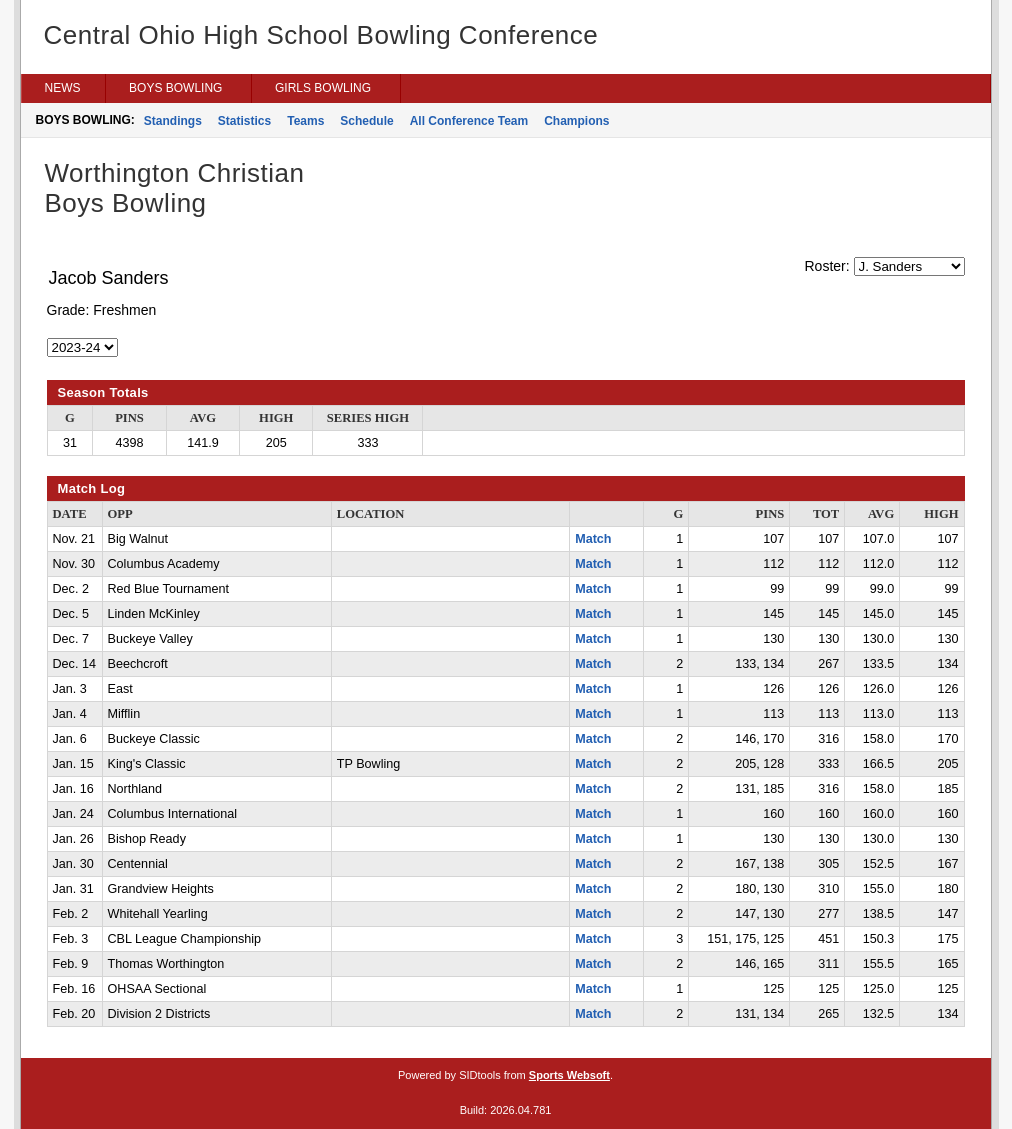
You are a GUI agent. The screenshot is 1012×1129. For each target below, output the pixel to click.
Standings (173, 121)
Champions (576, 121)
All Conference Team (469, 121)
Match (593, 539)
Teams (305, 121)
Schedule (366, 121)
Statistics (244, 121)
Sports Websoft (569, 1075)
